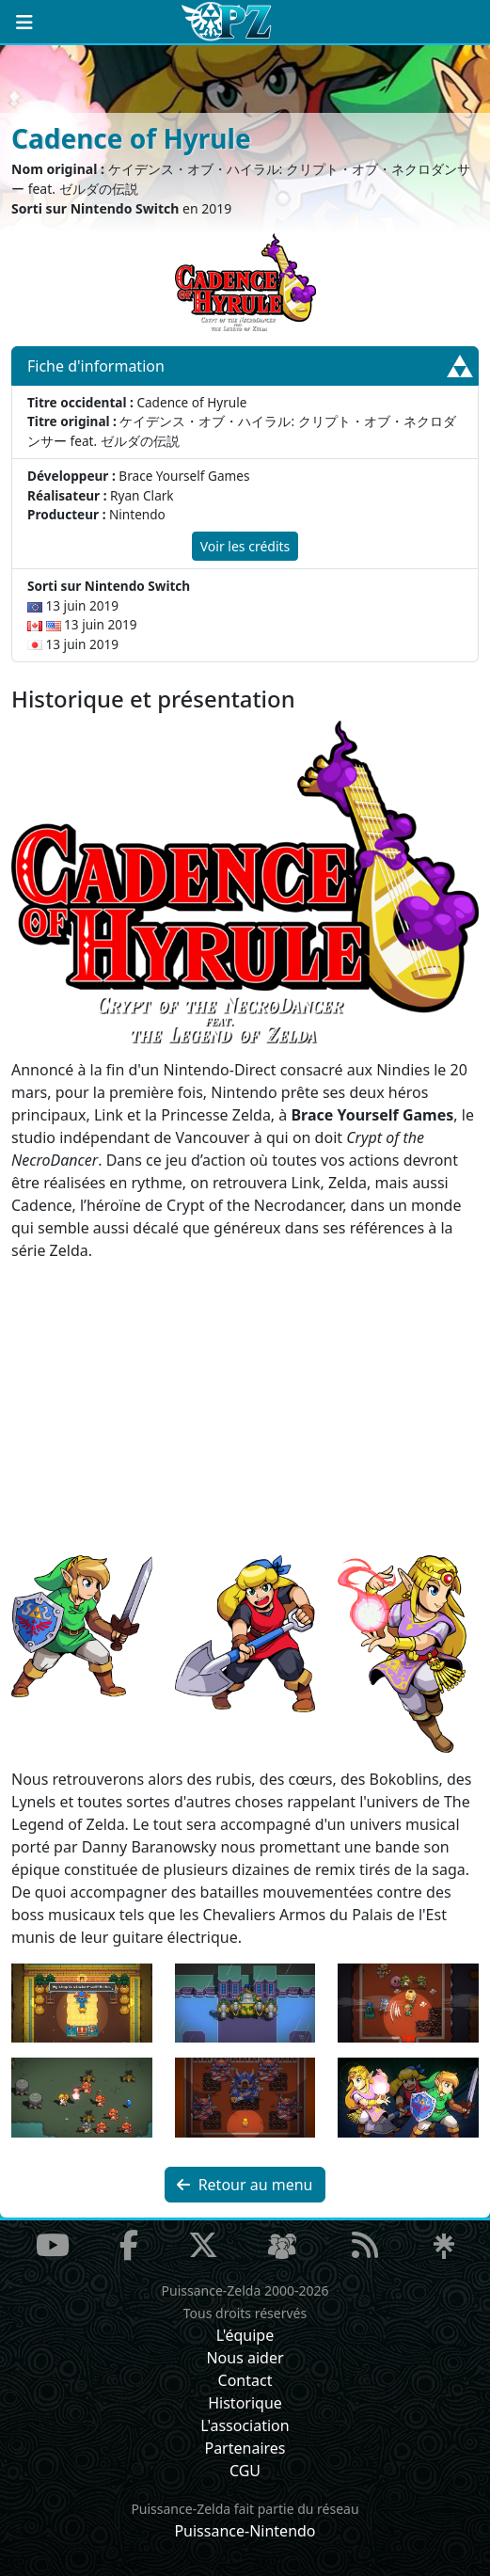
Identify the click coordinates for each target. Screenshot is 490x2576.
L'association (244, 2425)
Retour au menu (244, 2184)
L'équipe (245, 2335)
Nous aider (244, 2357)
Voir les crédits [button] (245, 546)
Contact (245, 2380)
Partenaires (244, 2448)
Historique (245, 2403)
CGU (245, 2470)
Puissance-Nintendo (244, 2530)
